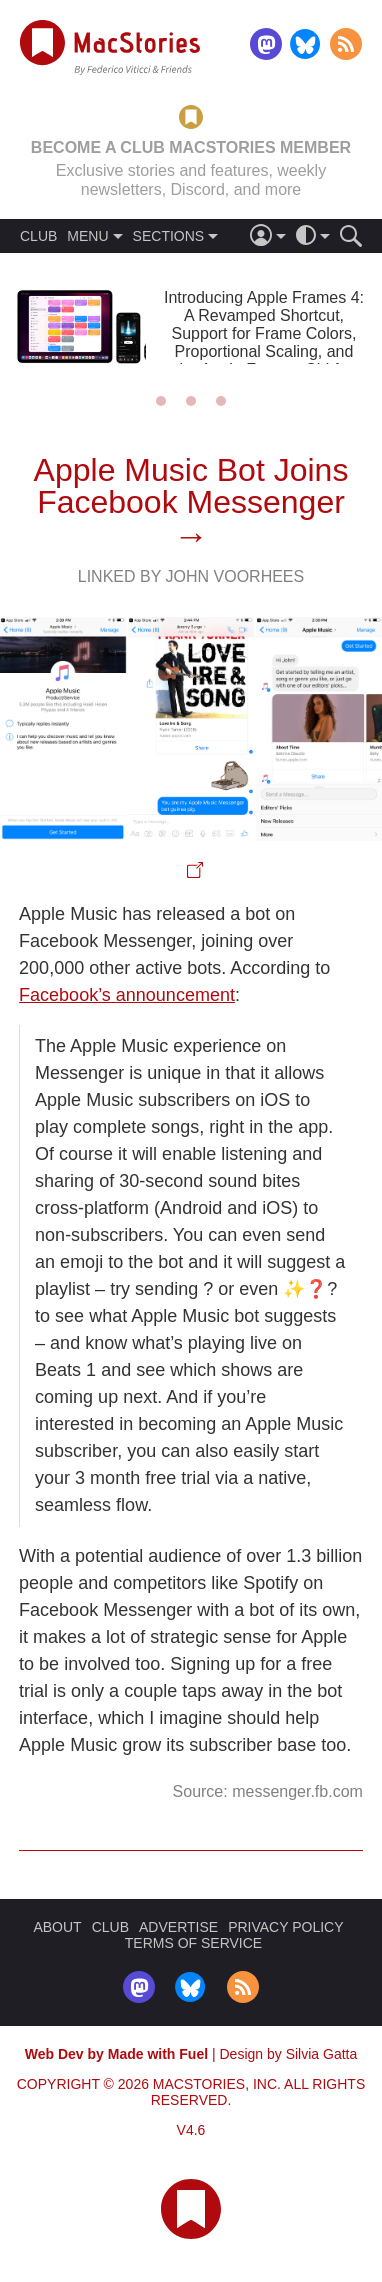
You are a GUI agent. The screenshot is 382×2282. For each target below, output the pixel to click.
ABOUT (57, 1927)
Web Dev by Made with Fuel (116, 2054)
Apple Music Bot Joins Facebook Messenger (191, 486)
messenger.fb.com (297, 1791)
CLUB (38, 236)
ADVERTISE (178, 1927)
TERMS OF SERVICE (193, 1943)
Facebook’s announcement (127, 995)
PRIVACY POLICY (285, 1927)
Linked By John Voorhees (191, 576)
